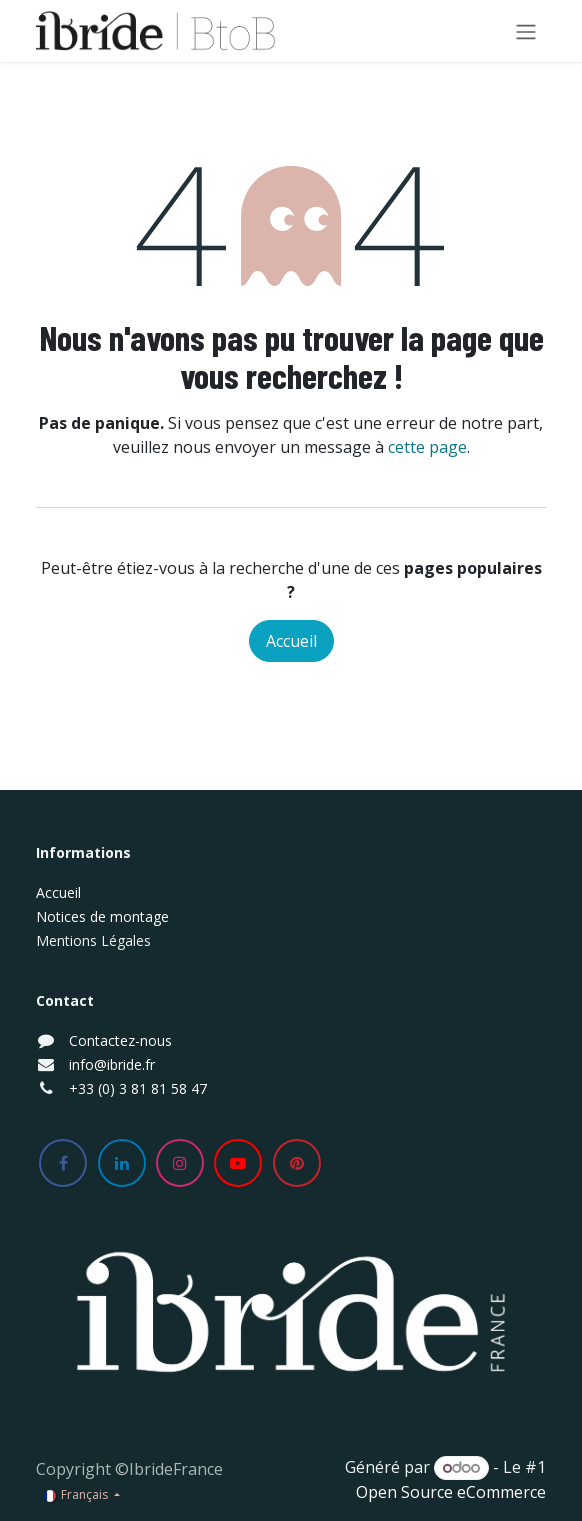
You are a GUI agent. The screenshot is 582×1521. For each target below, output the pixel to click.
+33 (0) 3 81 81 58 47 (138, 1088)
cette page (427, 447)
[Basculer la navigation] (526, 31)
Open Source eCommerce (451, 1492)
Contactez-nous (120, 1040)
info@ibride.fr (112, 1064)
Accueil (291, 641)
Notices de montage (102, 916)
